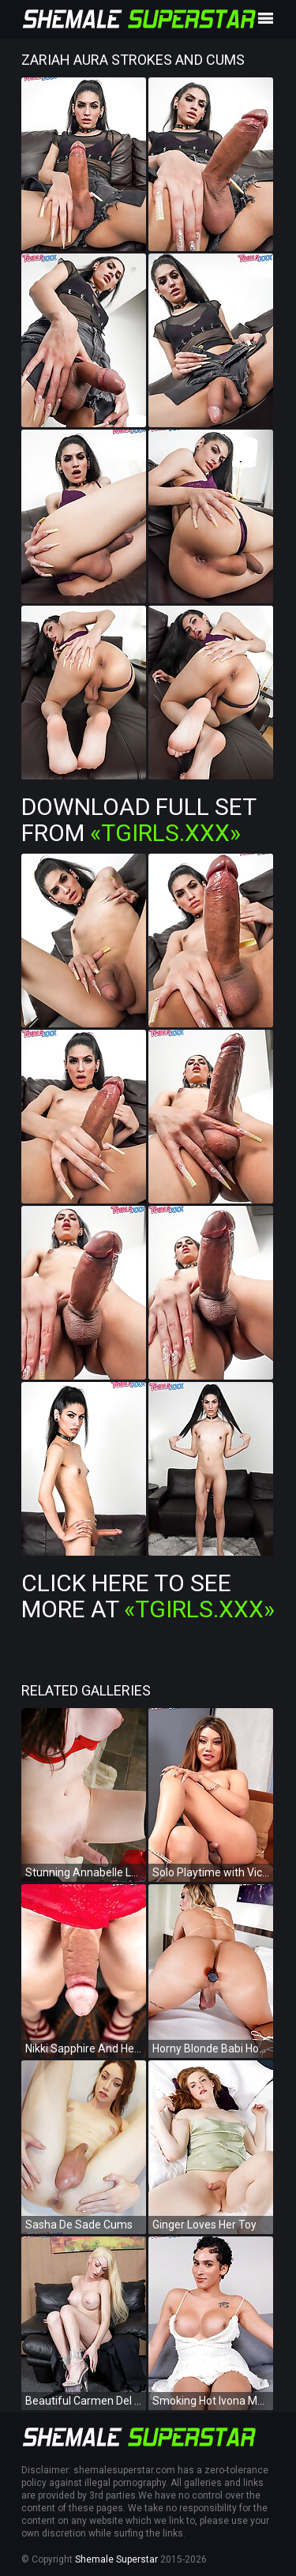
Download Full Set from (138, 820)
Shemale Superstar (116, 2559)
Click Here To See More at (148, 1596)
